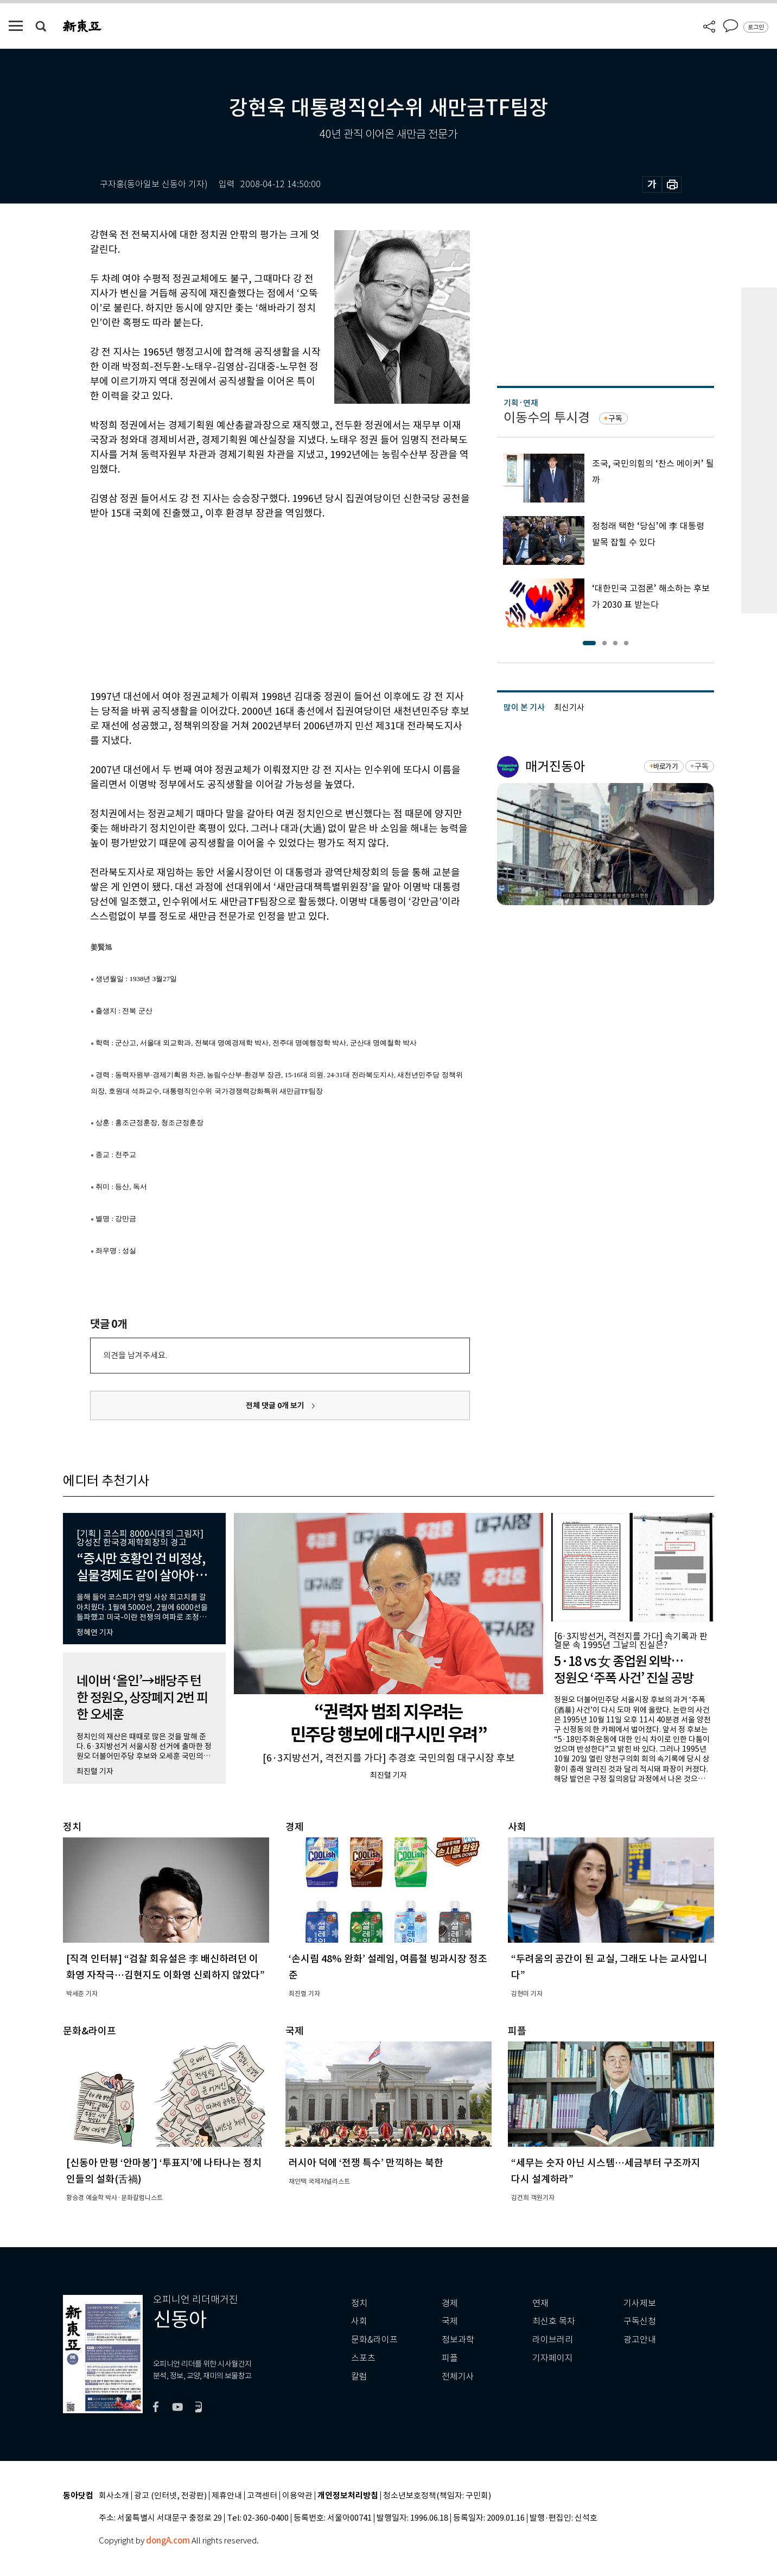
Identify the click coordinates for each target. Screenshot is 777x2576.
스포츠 (363, 2358)
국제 (450, 2321)
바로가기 (665, 766)
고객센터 (262, 2496)
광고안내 (639, 2340)
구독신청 (639, 2321)
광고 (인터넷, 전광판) (170, 2496)
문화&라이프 (374, 2340)
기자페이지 (552, 2358)
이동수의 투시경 (547, 417)
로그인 (756, 27)
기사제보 (639, 2303)
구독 (615, 418)
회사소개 (114, 2496)
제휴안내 (227, 2496)
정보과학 (458, 2340)
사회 (359, 2321)
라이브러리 (552, 2340)
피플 (450, 2358)
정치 (359, 2303)
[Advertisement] (253, 603)
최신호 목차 (553, 2321)
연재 (540, 2303)
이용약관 (297, 2496)
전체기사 (458, 2376)
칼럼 (359, 2376)
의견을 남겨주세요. (135, 1355)
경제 (450, 2303)
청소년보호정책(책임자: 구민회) (437, 2496)
